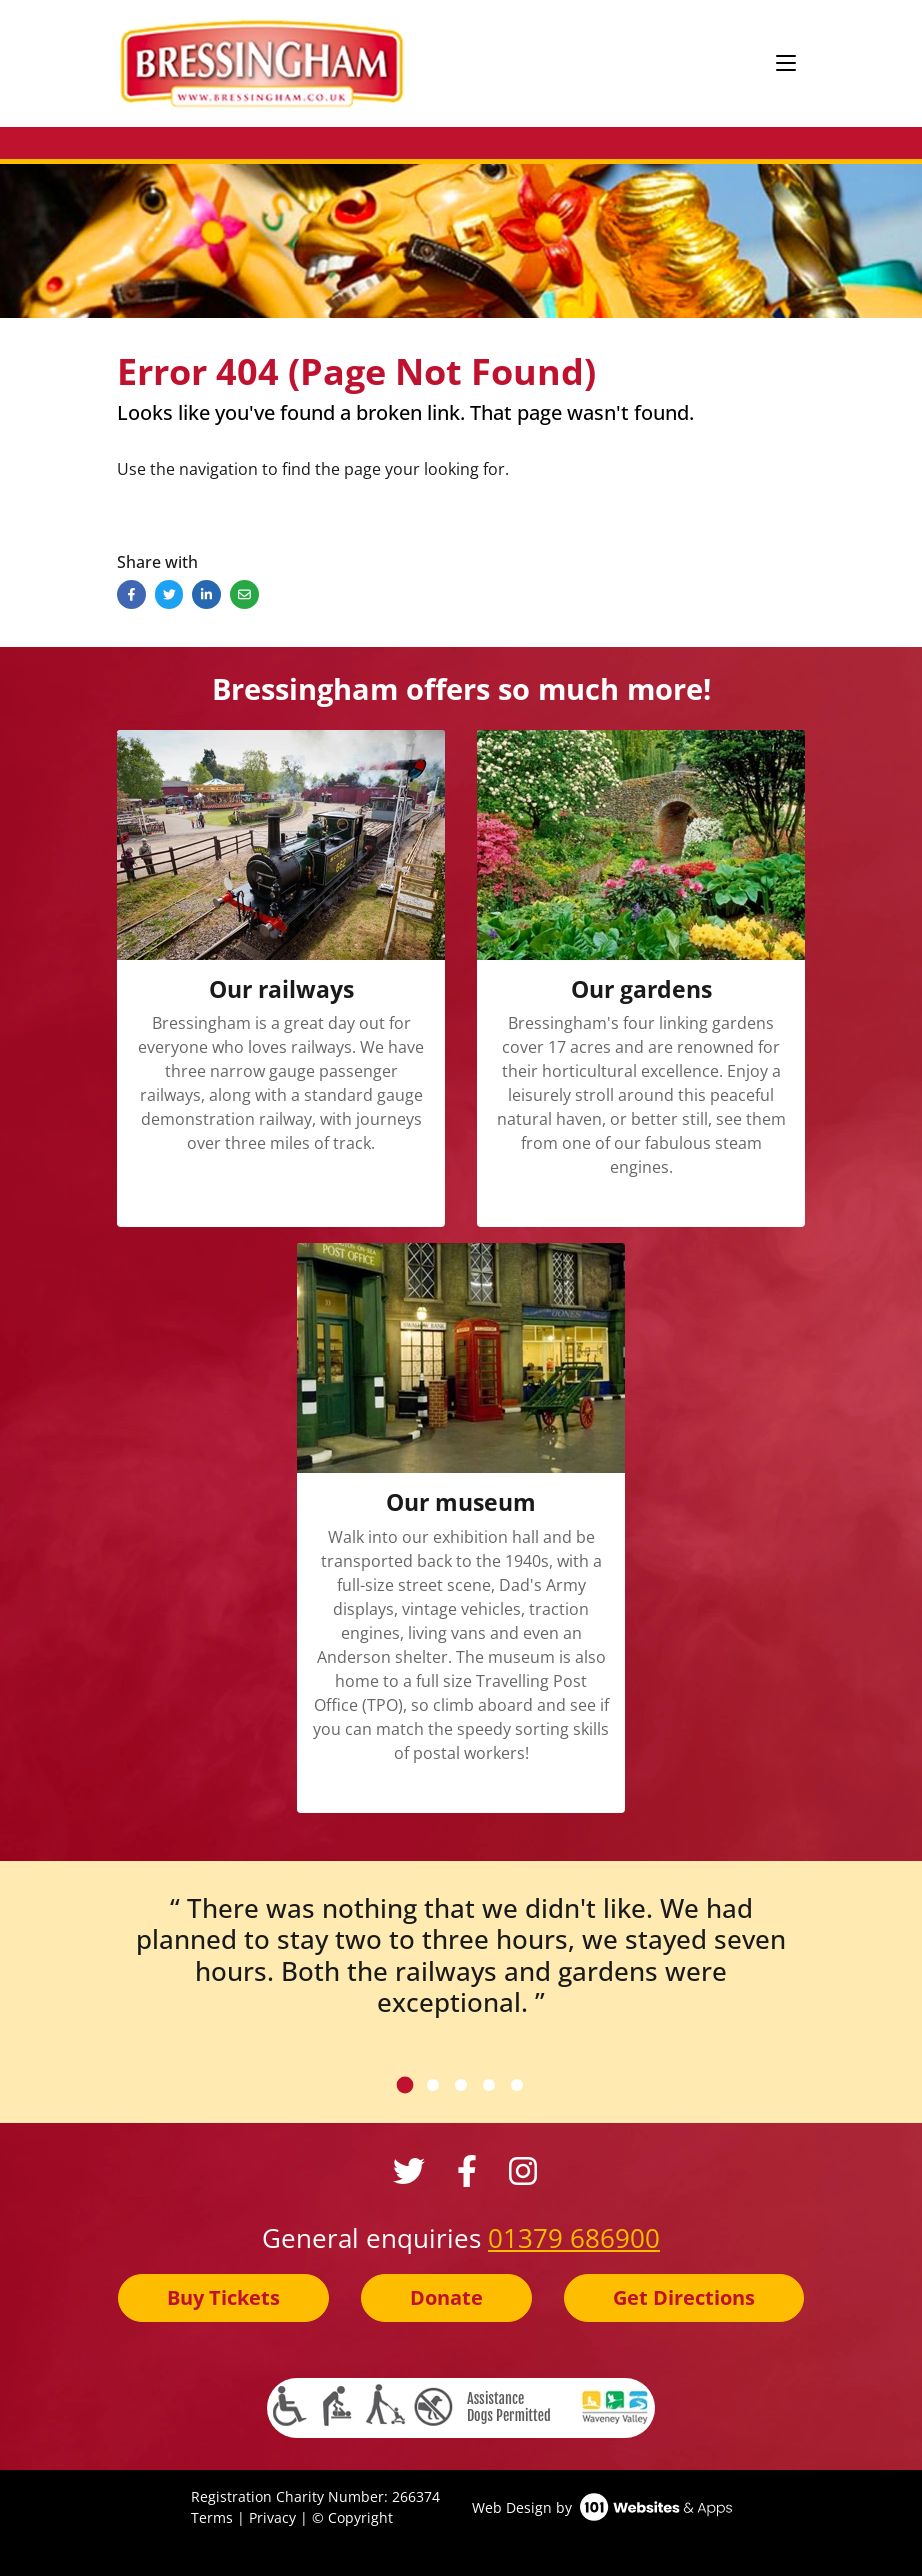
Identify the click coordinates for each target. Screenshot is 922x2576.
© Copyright (352, 2517)
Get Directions (684, 2297)
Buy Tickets (223, 2297)
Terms (212, 2517)
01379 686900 (574, 2238)
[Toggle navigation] (786, 64)
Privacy (272, 2517)
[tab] (405, 2084)
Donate (446, 2297)
